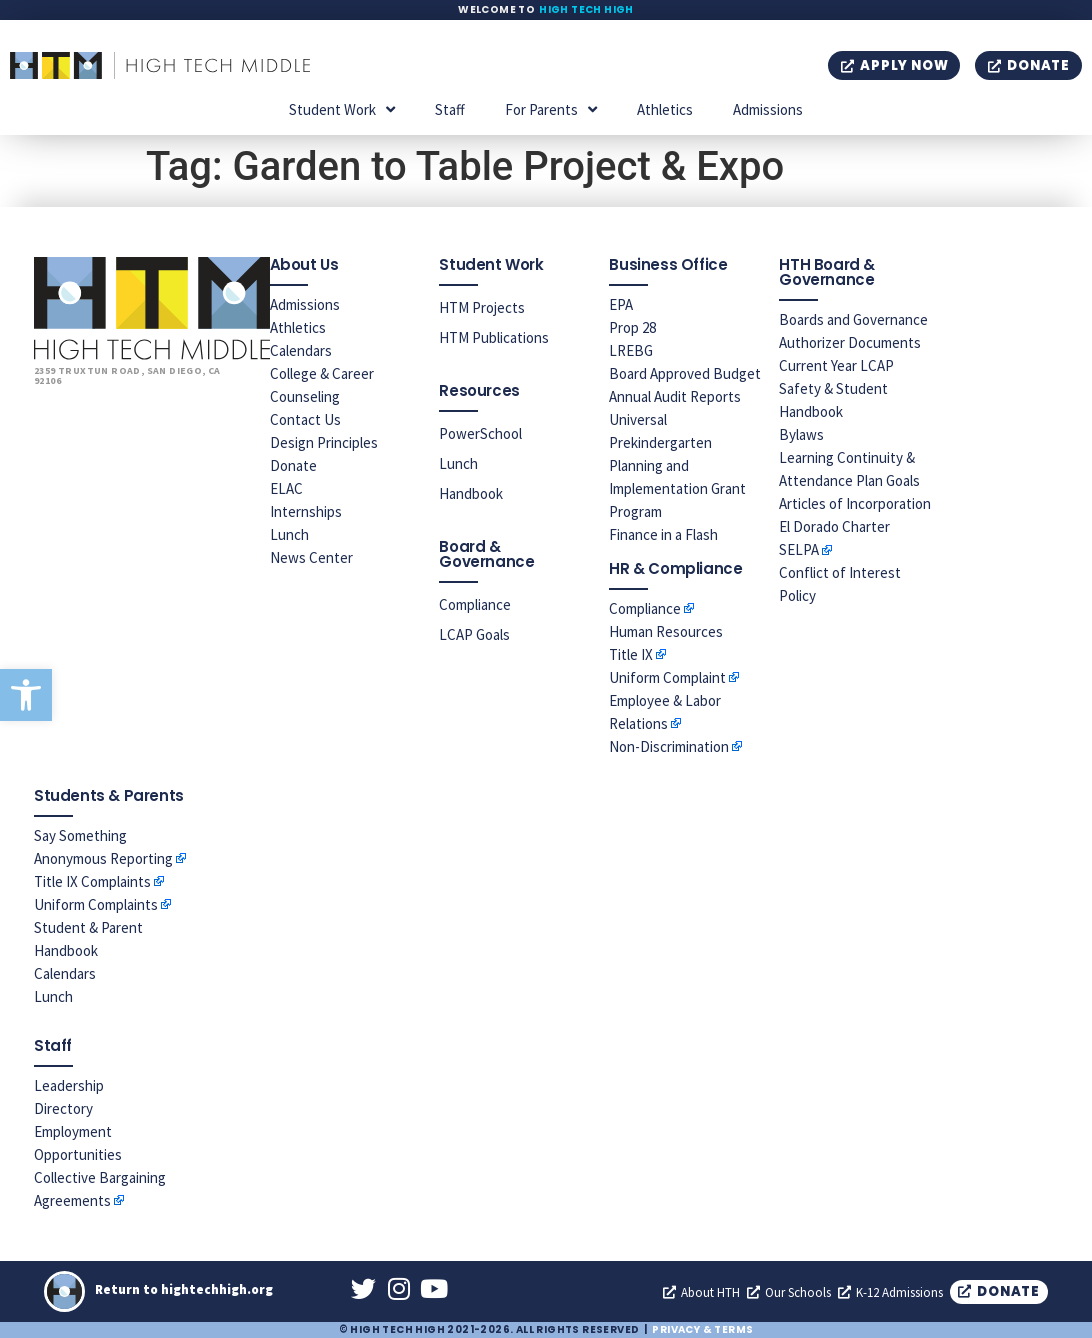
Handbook (471, 493)
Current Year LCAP (836, 365)
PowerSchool (480, 433)
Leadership (69, 1085)
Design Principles (324, 442)
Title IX (631, 654)
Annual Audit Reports (675, 396)
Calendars (301, 350)
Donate (293, 465)
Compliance (475, 604)
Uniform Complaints (96, 904)
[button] (26, 695)
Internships (306, 511)
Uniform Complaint (667, 677)
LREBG (631, 350)
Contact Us (305, 419)
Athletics (665, 109)
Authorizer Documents (850, 342)
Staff (450, 109)
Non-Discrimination (669, 746)
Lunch (289, 534)
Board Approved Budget (685, 373)
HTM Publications (494, 337)
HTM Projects (482, 307)
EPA (621, 304)
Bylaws (801, 434)
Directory (63, 1108)
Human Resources (666, 631)
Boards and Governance (853, 319)
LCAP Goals (474, 634)
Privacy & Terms (702, 1329)
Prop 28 (632, 327)
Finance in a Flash (663, 534)
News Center (311, 557)
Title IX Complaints (92, 881)
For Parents (551, 109)
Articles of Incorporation (855, 503)
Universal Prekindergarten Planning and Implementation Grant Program (677, 465)
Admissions (768, 109)
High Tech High (586, 9)
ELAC (286, 488)
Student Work (342, 109)
